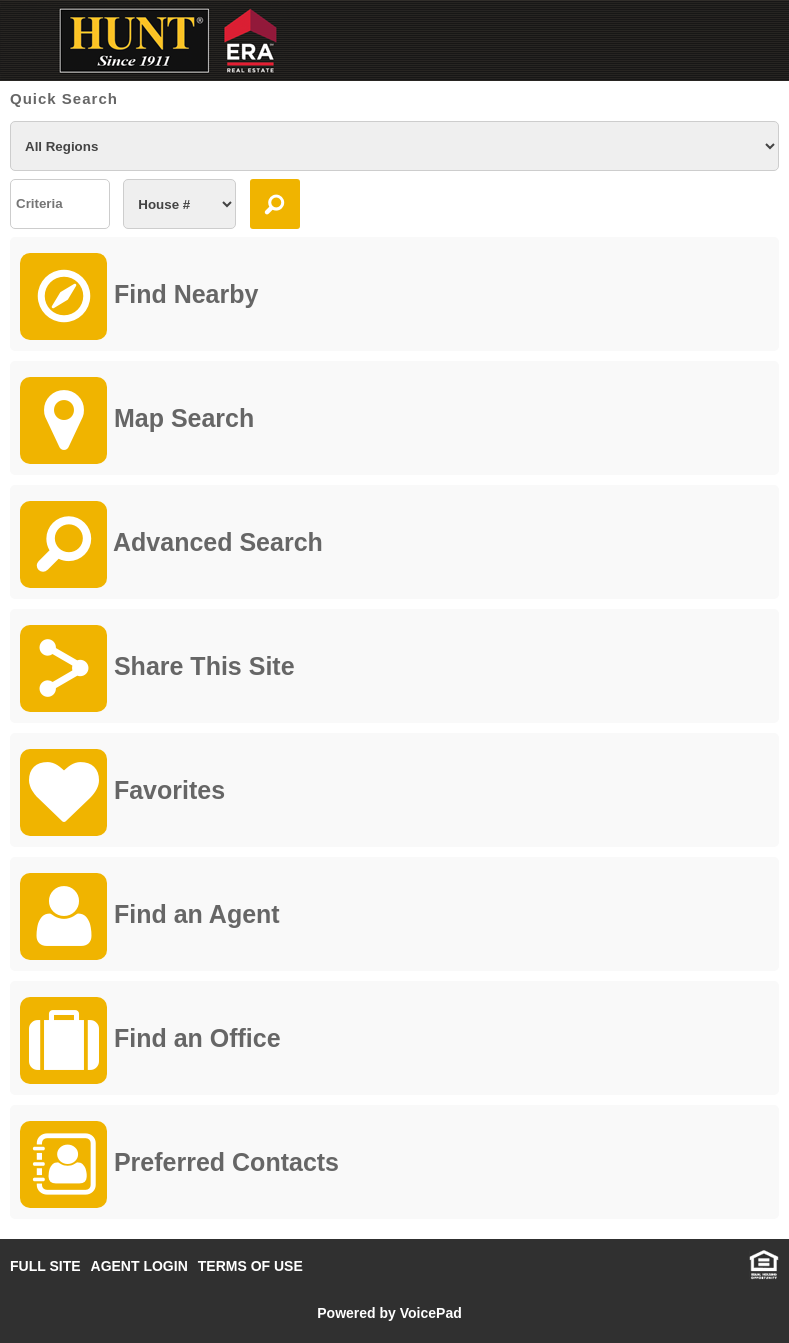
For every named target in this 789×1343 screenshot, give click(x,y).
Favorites (122, 792)
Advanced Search (171, 544)
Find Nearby (139, 296)
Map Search (137, 420)
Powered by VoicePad (389, 1313)
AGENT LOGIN (139, 1266)
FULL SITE (45, 1266)
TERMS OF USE (250, 1266)
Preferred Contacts (179, 1164)
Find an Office (150, 1040)
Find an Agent (150, 916)
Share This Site (157, 668)
